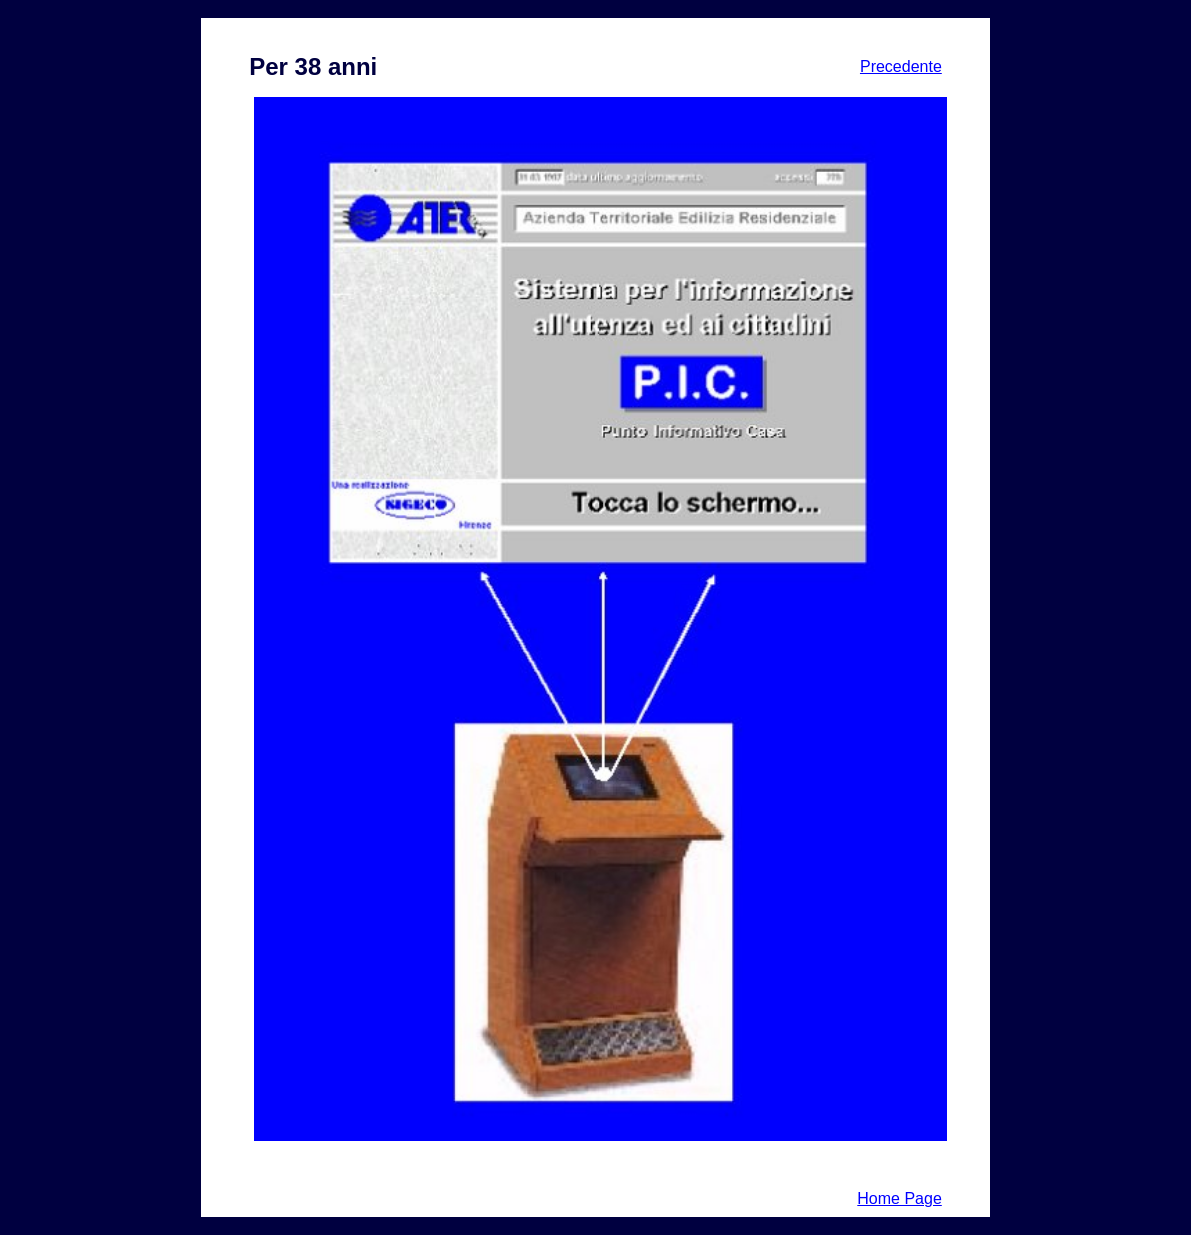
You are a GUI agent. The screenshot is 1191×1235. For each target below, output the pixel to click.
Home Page (899, 1198)
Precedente (901, 66)
